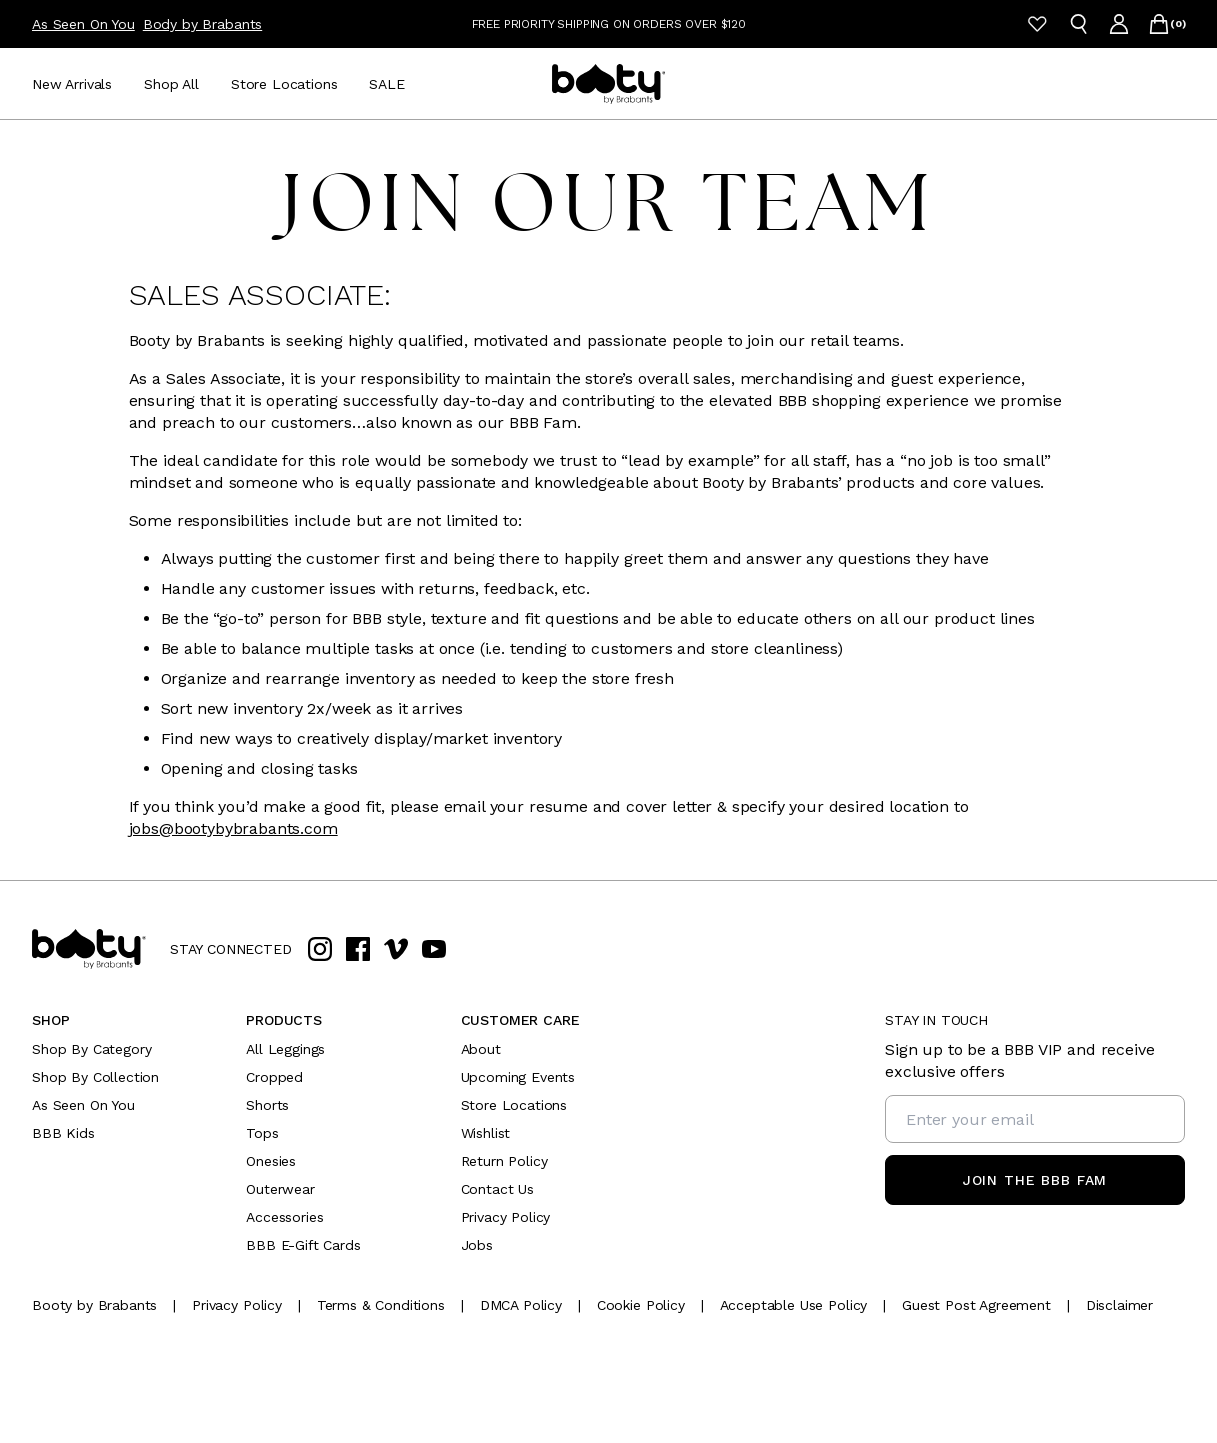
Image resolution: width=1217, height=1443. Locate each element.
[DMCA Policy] (521, 1305)
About (481, 1049)
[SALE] (386, 83)
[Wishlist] (1037, 24)
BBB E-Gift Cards (303, 1245)
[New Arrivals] (72, 83)
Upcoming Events (518, 1077)
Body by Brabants (202, 24)
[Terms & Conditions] (381, 1305)
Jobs (477, 1245)
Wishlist (486, 1133)
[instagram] (320, 949)
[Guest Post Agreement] (976, 1305)
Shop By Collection (95, 1077)
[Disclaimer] (1119, 1305)
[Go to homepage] (609, 84)
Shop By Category (91, 1049)
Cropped (274, 1077)
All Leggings (285, 1049)
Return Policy (504, 1161)
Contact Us (497, 1189)
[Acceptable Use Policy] (794, 1305)
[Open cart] (1159, 24)
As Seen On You (83, 24)
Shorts (267, 1105)
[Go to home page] (89, 949)
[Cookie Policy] (641, 1305)
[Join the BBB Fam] (1035, 1180)
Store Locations (514, 1105)
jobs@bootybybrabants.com (233, 828)
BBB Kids (63, 1133)
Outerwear (280, 1189)
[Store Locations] (284, 83)
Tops (262, 1133)
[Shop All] (171, 83)
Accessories (284, 1217)
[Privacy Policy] (237, 1305)
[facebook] (358, 949)
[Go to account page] (1119, 24)
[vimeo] (396, 949)
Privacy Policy (506, 1217)
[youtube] (434, 949)
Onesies (271, 1161)
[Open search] (1079, 24)
